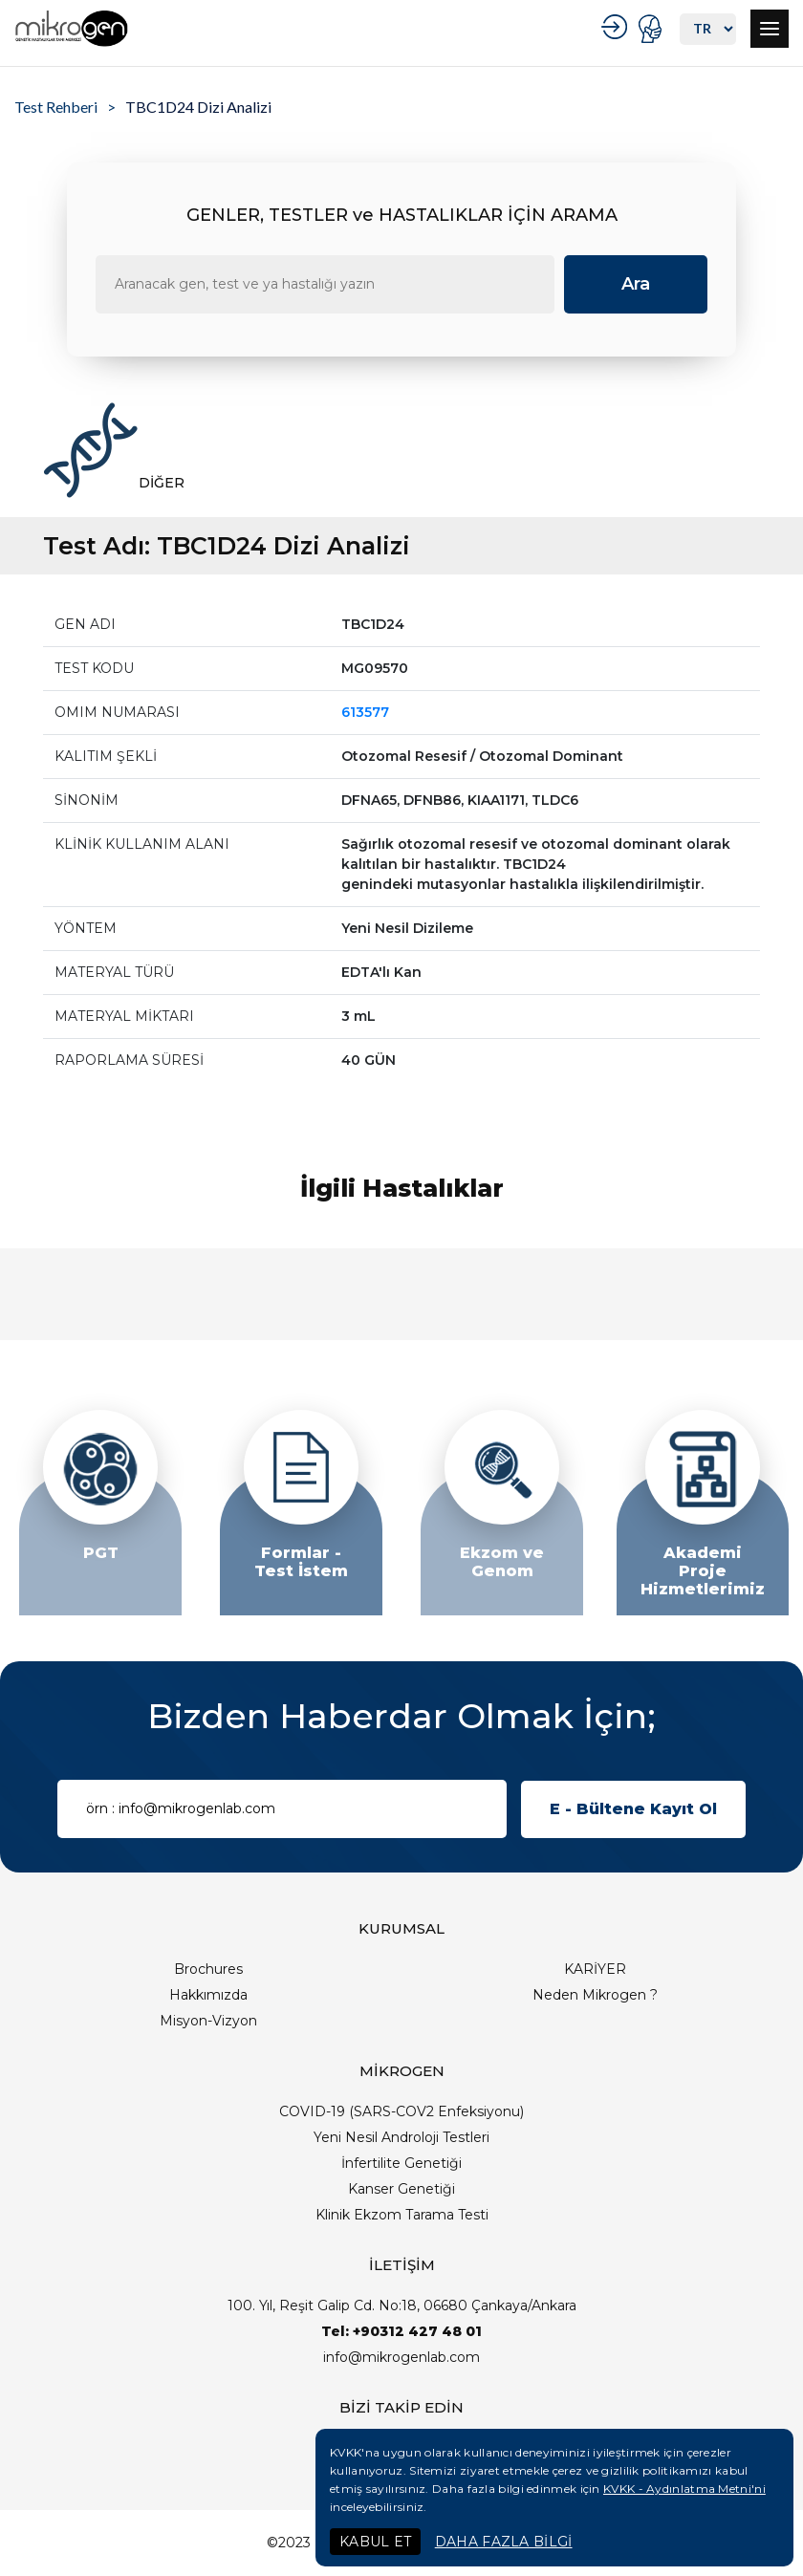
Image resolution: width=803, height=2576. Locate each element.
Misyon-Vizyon (208, 2020)
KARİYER (595, 1969)
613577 (365, 712)
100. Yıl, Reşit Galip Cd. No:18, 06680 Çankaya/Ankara (402, 2305)
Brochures (208, 1969)
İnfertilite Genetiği (401, 2163)
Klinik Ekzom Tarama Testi (401, 2214)
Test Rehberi (56, 106)
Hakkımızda (208, 1994)
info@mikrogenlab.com (401, 2357)
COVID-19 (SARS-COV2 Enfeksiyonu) (401, 2111)
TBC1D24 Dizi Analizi (198, 106)
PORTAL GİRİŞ (652, 28)
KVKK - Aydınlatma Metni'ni (684, 2488)
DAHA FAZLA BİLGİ (504, 2541)
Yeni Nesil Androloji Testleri (401, 2137)
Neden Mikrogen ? (595, 1994)
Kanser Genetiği (401, 2188)
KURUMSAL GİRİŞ (617, 26)
